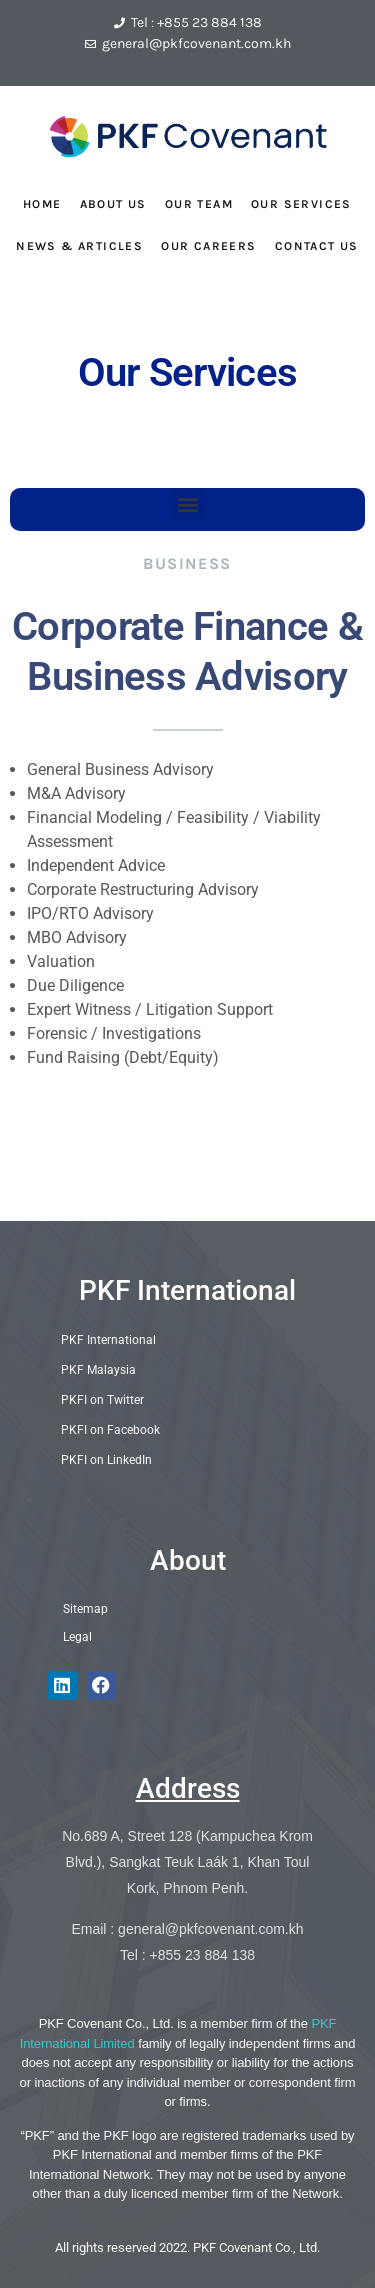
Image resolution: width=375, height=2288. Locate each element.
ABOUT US (113, 204)
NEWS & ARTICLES (79, 246)
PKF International (187, 1290)
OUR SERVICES (301, 204)
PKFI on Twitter (102, 1400)
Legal (77, 1637)
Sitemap (85, 1609)
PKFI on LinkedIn (106, 1460)
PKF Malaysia (98, 1370)
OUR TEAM (199, 204)
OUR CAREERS (208, 246)
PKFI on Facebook (110, 1430)
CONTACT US (317, 246)
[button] (187, 504)
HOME (42, 204)
